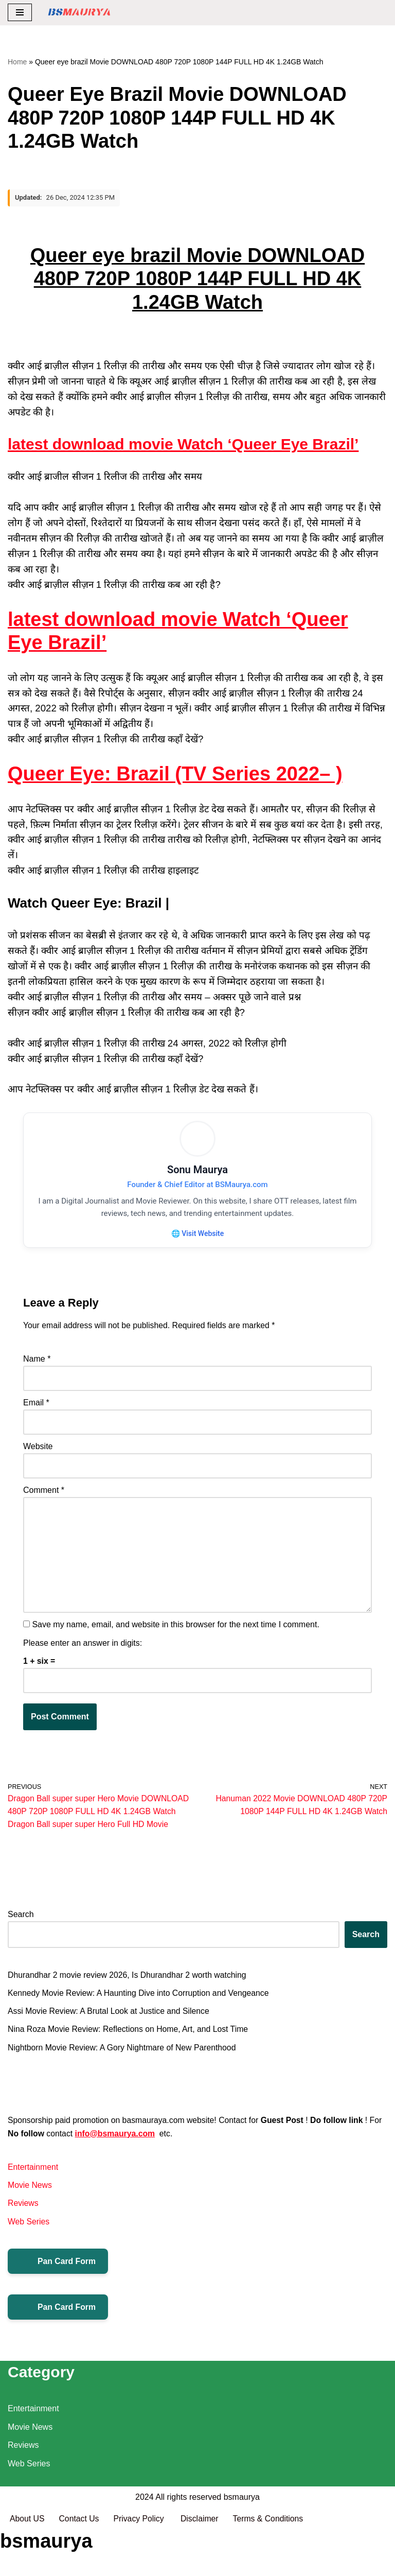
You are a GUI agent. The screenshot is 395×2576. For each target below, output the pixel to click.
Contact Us (79, 2565)
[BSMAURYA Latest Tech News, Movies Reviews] (79, 12)
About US (27, 2565)
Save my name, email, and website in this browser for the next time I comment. (175, 1628)
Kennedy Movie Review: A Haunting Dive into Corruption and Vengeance (140, 1998)
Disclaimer (202, 2565)
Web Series (29, 2228)
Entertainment (33, 2173)
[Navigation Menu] (20, 12)
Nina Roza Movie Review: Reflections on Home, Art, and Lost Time (130, 2034)
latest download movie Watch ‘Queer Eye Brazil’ (183, 444)
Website (38, 1448)
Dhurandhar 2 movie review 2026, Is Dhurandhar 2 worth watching (128, 1980)
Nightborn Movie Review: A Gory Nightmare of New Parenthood (123, 2053)
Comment (43, 1492)
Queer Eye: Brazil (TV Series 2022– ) (175, 774)
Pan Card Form (58, 2268)
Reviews (23, 2209)
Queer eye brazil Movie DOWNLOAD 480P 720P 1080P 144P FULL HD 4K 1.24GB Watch (197, 279)
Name (36, 1360)
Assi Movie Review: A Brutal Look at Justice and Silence (110, 2016)
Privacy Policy (141, 2565)
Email (36, 1404)
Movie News (30, 2191)
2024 (144, 2543)
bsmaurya (242, 2543)
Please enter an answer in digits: (82, 1647)
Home (17, 62)
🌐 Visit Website (197, 1234)
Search (21, 1919)
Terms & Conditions (271, 2565)
